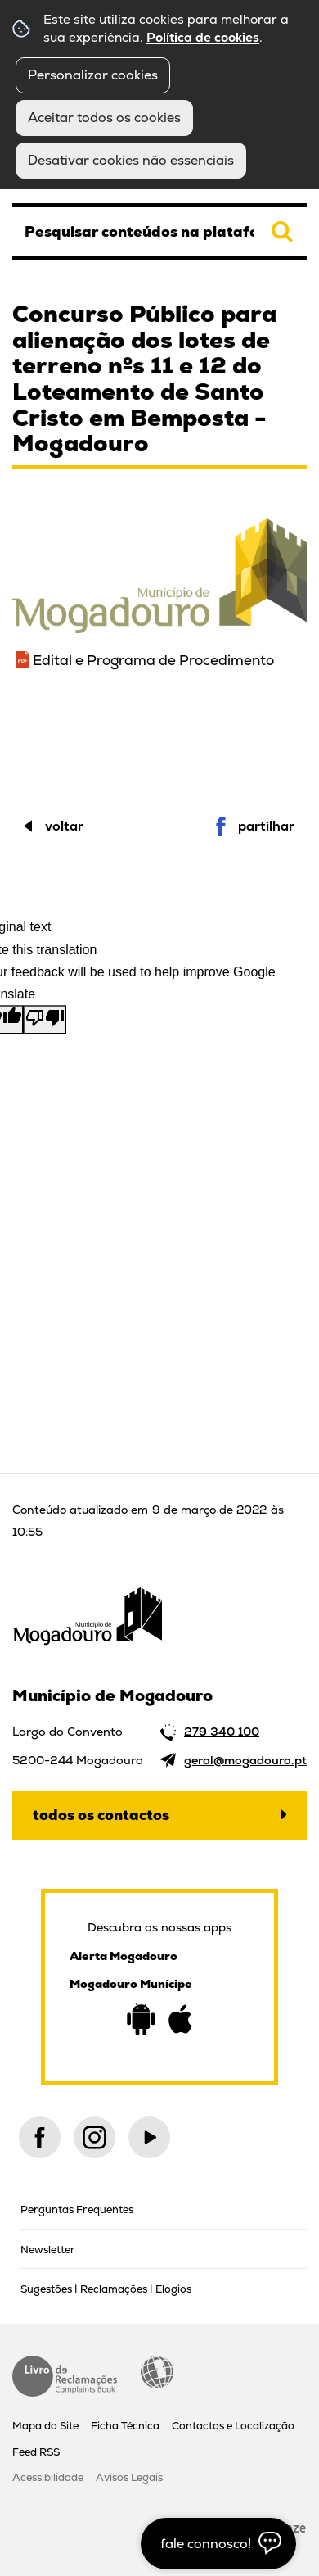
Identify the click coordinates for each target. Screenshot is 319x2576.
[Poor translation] (45, 1019)
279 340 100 (221, 1731)
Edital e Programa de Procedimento (153, 660)
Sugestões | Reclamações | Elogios (105, 2289)
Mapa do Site (45, 2426)
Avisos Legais (129, 2477)
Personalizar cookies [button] (93, 75)
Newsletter (47, 2250)
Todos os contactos (101, 1814)
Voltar (64, 826)
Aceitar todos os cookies (104, 117)
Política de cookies (202, 37)
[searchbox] (159, 231)
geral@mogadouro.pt (245, 1760)
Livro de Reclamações (64, 2376)
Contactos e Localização (233, 2426)
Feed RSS (36, 2452)
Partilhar (266, 826)
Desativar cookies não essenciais (131, 160)
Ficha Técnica (125, 2426)
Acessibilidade (157, 2372)
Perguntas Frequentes (76, 2209)
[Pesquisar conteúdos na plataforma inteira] (282, 231)
